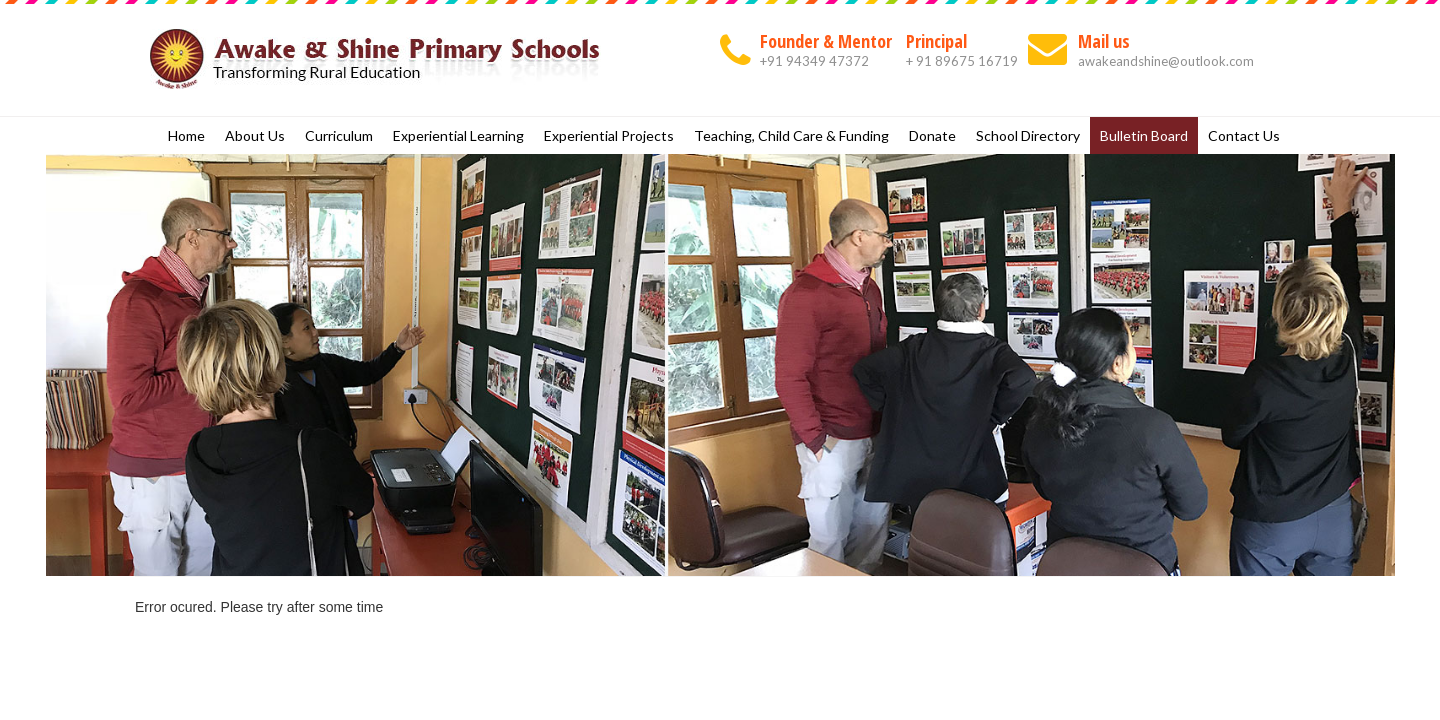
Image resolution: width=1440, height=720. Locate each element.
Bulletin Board (1144, 135)
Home (186, 135)
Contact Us (1244, 135)
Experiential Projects (609, 135)
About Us (255, 135)
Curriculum (339, 135)
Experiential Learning (458, 135)
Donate (932, 135)
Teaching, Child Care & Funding (791, 135)
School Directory (1028, 135)
